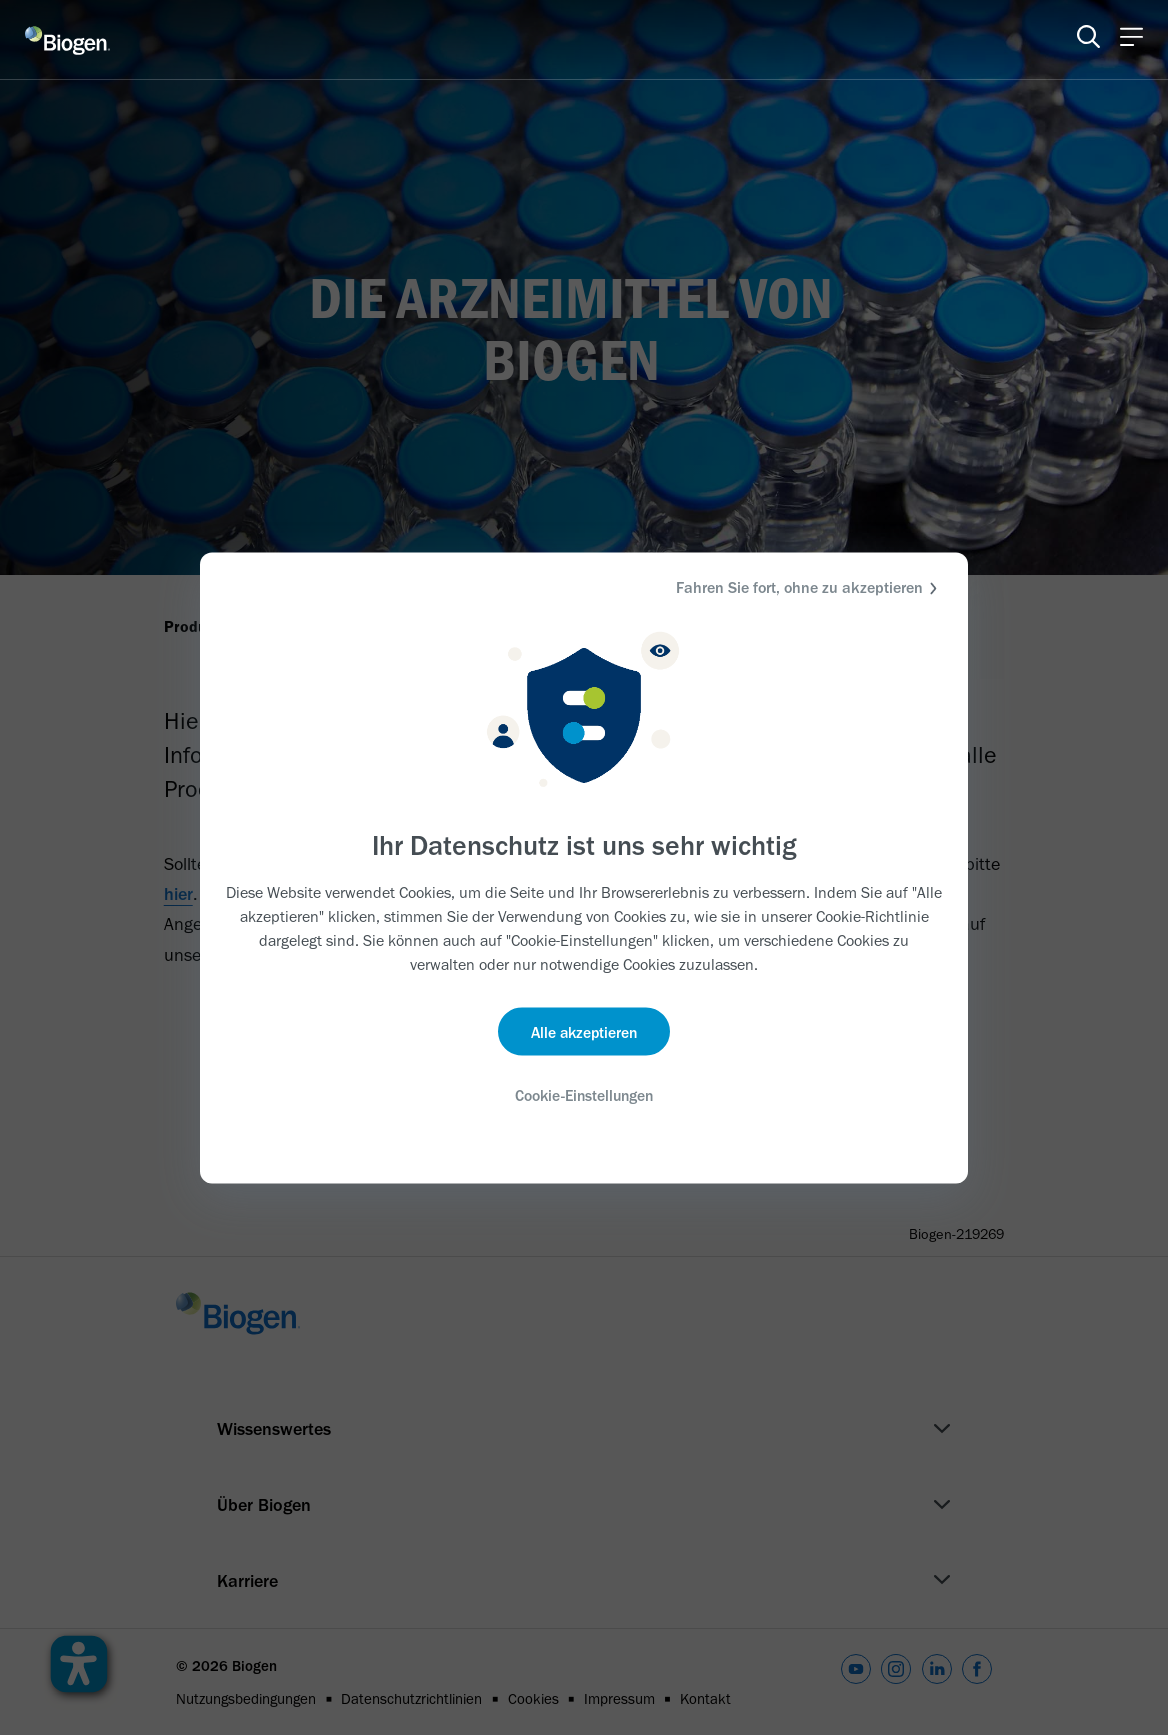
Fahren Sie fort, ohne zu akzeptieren (809, 587)
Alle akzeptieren (584, 1032)
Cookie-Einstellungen (584, 1096)
